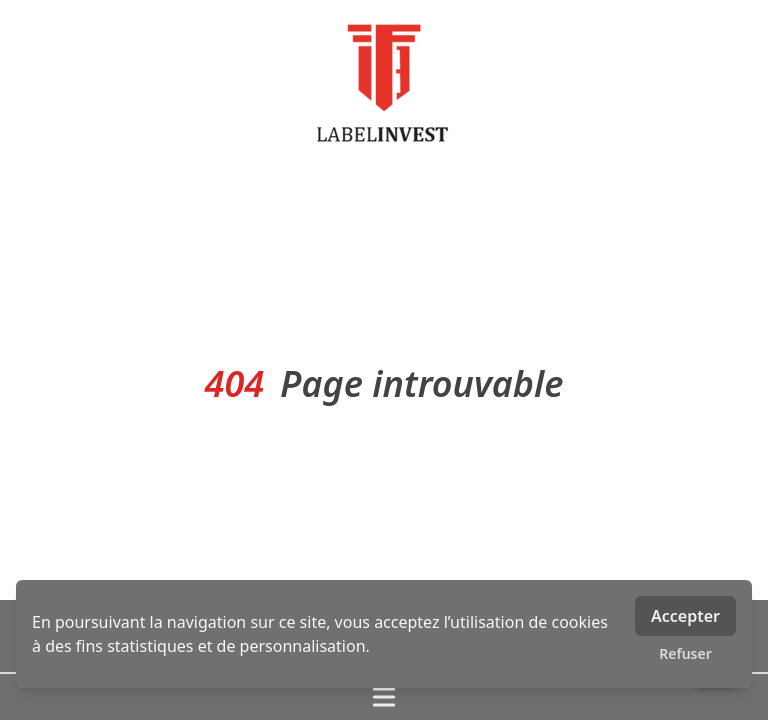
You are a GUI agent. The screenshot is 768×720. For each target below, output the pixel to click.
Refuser (685, 653)
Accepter (685, 616)
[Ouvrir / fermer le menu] (384, 697)
